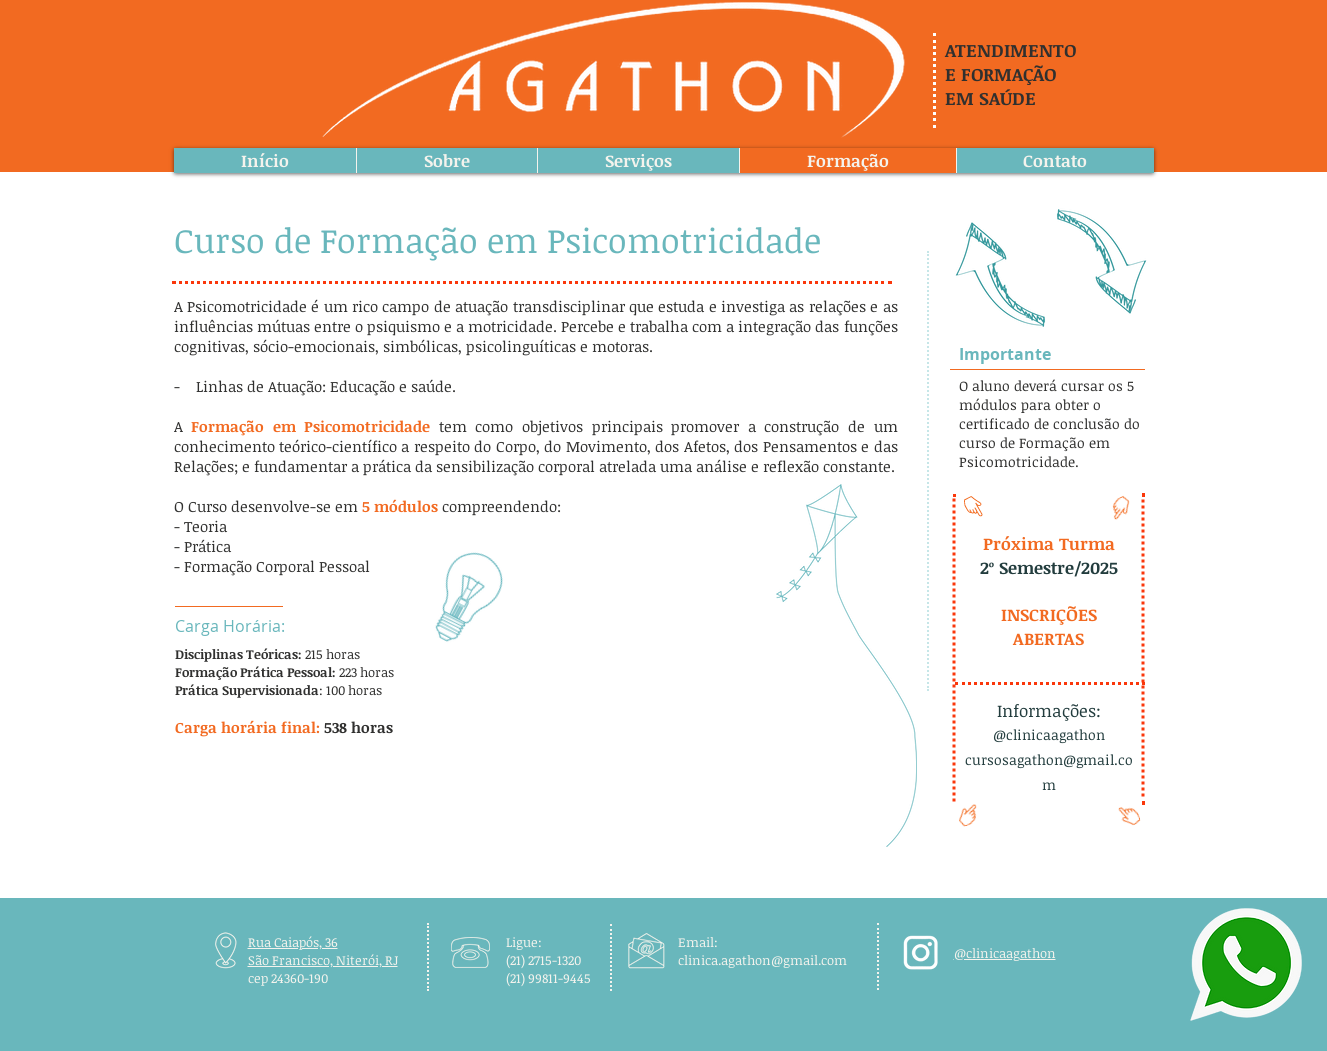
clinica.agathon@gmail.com (762, 960)
